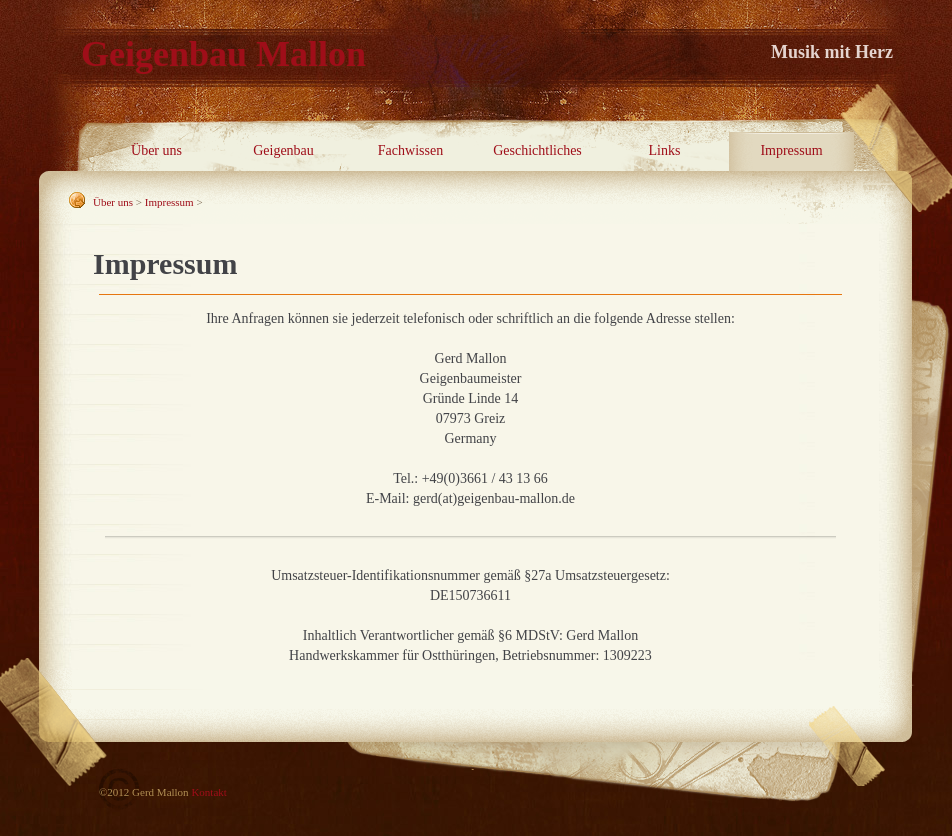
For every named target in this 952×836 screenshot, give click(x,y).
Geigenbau (283, 150)
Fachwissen (410, 150)
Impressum (791, 150)
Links (665, 150)
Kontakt (208, 792)
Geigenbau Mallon (223, 54)
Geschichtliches (537, 150)
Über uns (156, 150)
